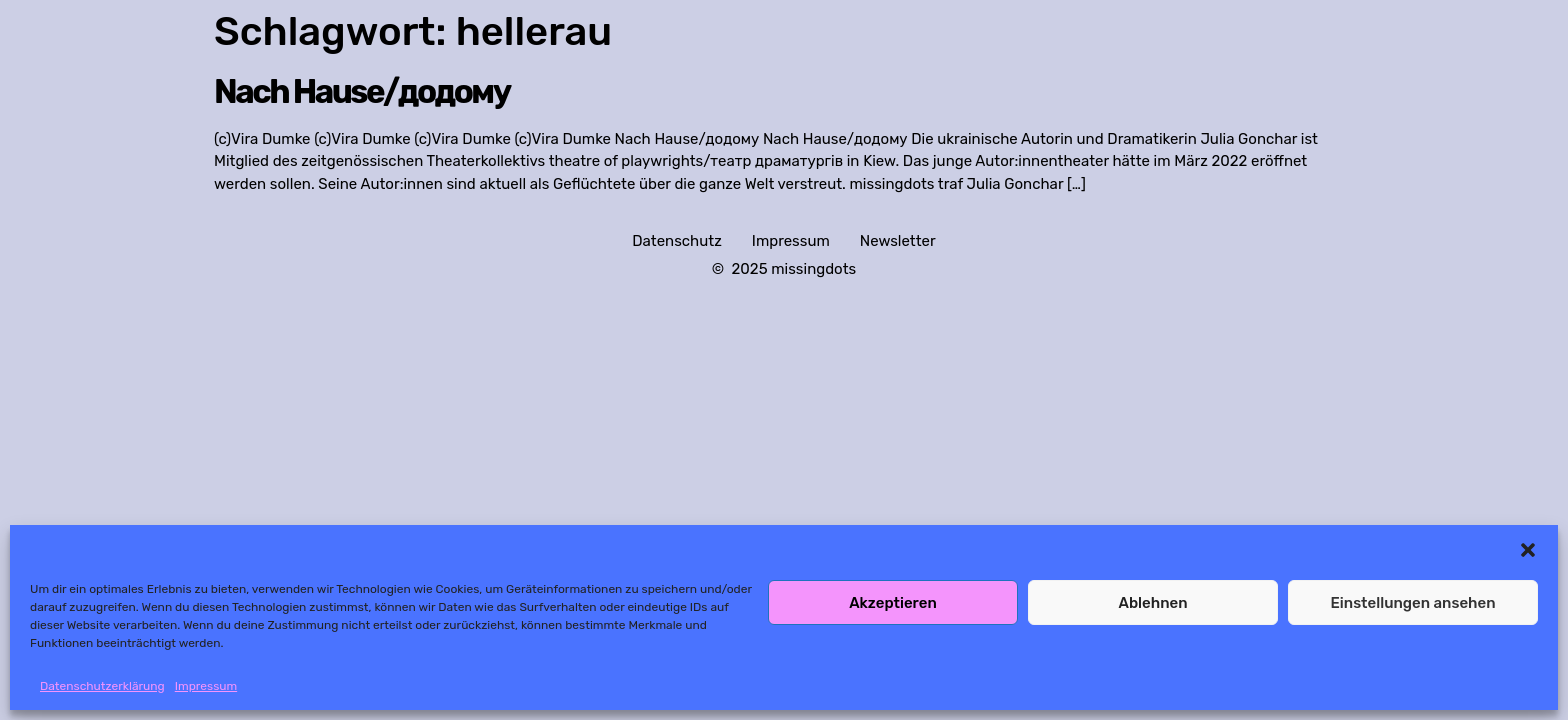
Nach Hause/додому (362, 91)
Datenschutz (677, 241)
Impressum (206, 686)
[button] (1528, 550)
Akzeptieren (893, 603)
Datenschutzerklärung (102, 686)
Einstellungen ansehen (1412, 603)
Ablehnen (1152, 603)
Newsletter (898, 241)
